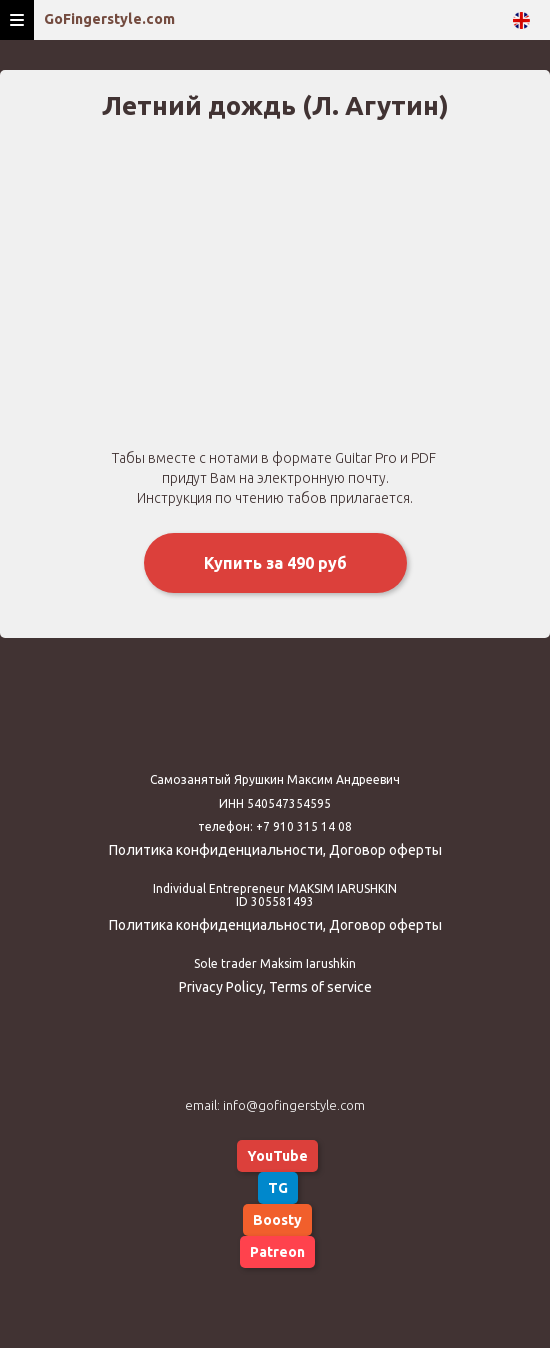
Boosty (277, 1220)
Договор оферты (385, 850)
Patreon (277, 1252)
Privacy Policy (221, 987)
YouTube (277, 1156)
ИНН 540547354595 (275, 803)
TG (278, 1188)
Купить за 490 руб (275, 563)
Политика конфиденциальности (216, 850)
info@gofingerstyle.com (294, 1105)
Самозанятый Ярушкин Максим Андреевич (275, 779)
